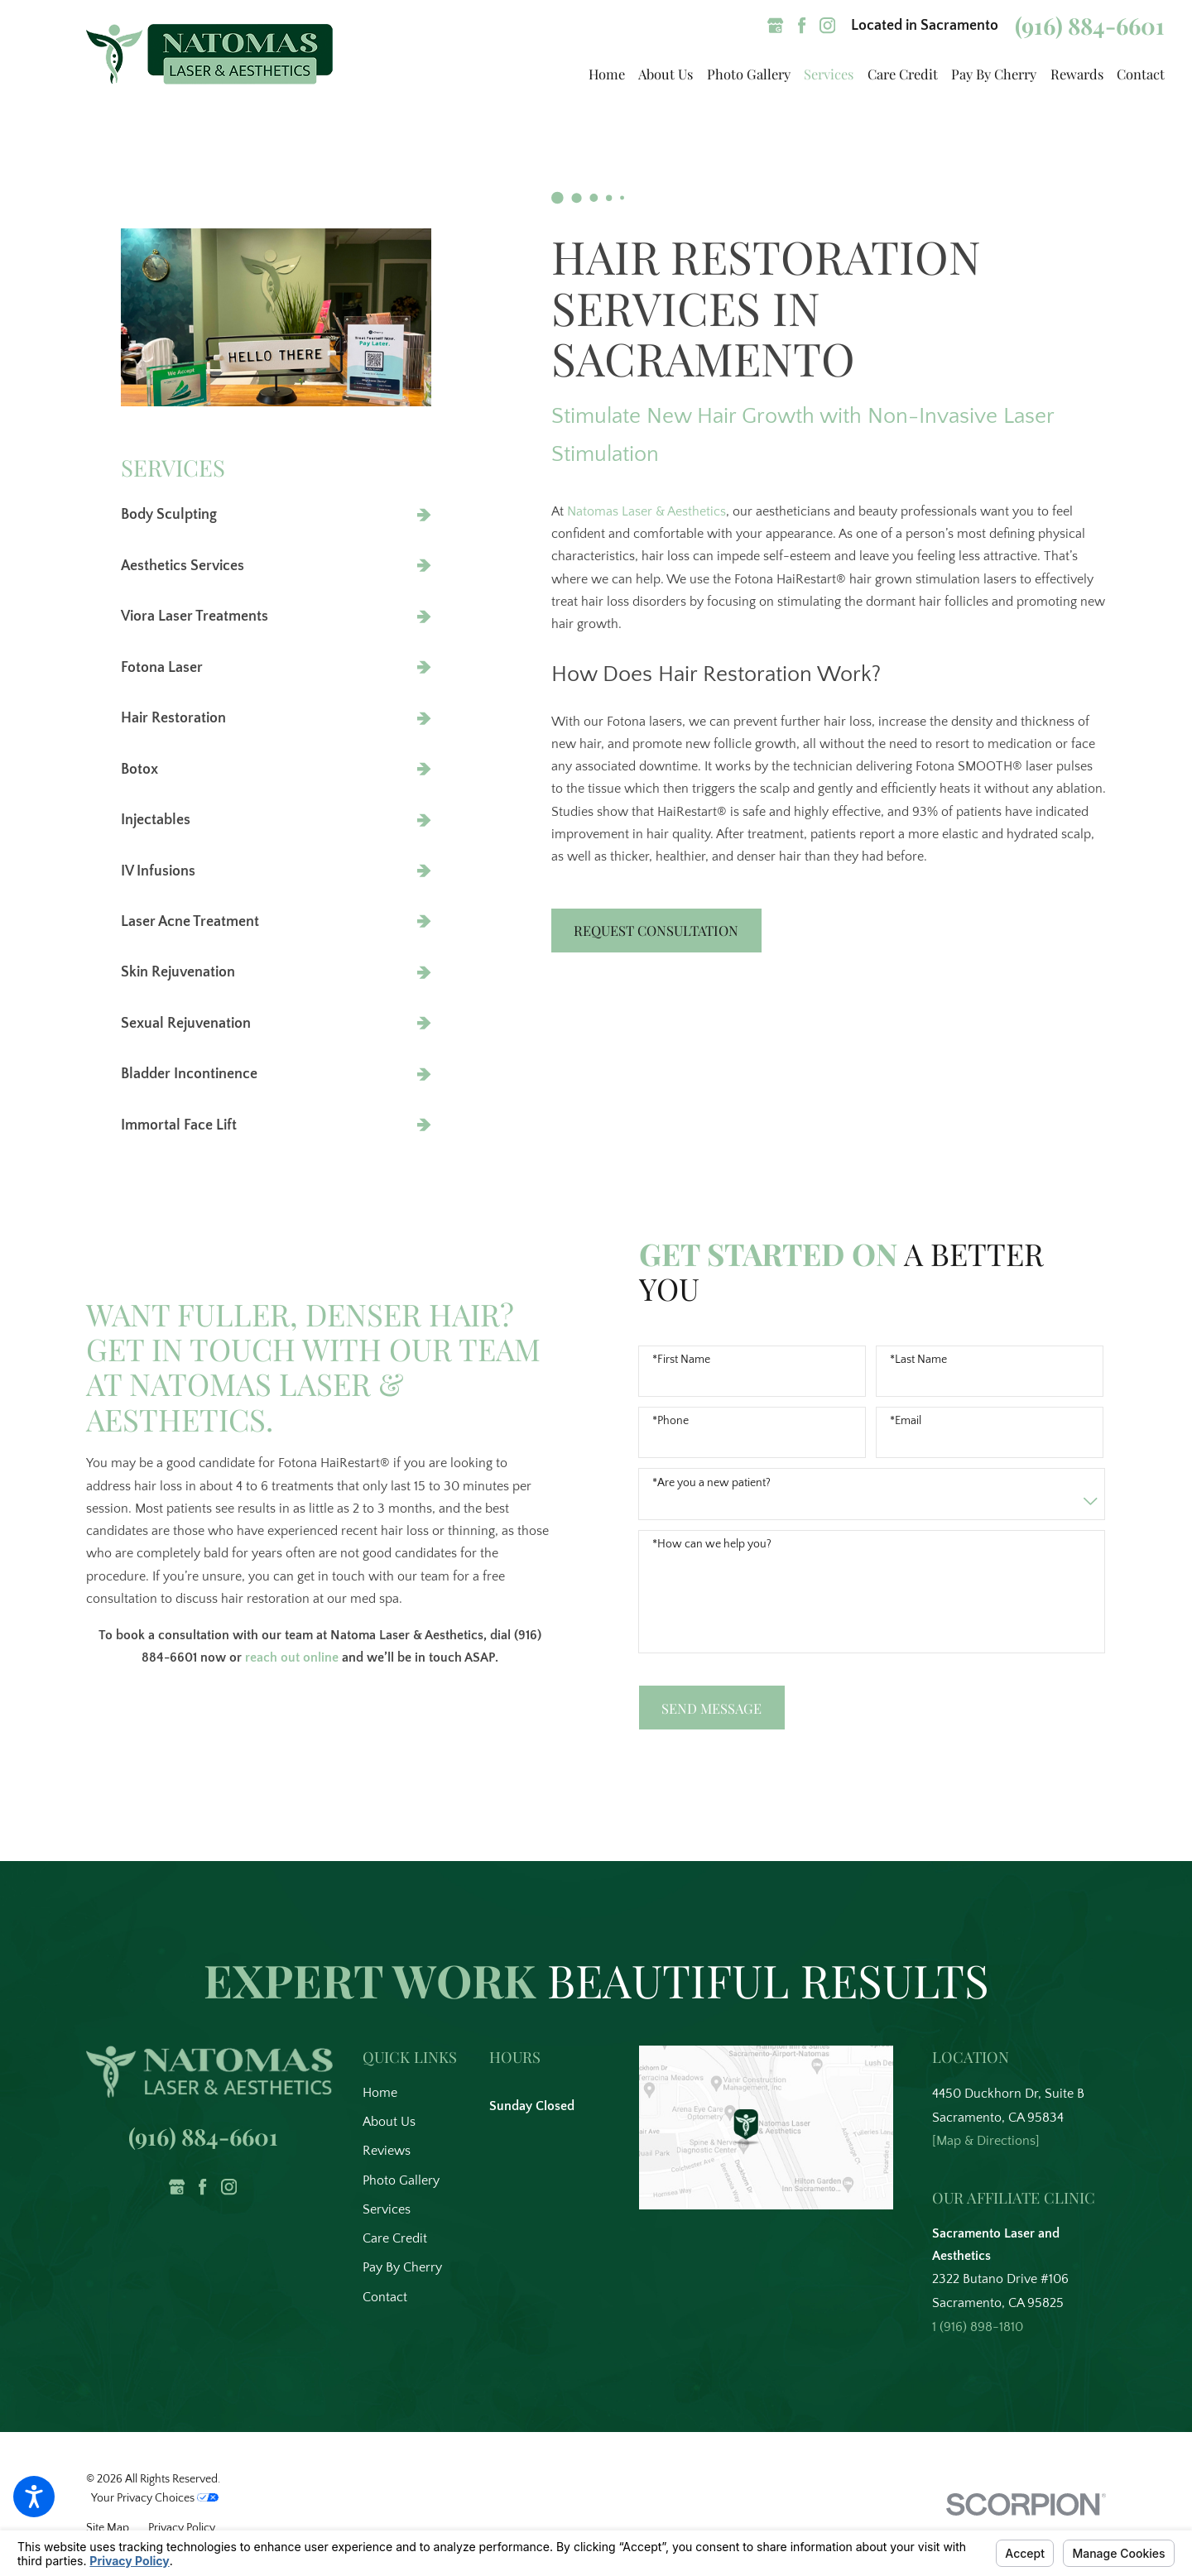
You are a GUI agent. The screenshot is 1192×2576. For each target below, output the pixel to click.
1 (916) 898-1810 (977, 2326)
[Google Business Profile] (775, 25)
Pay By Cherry (402, 2267)
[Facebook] (802, 25)
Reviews (387, 2150)
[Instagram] (827, 25)
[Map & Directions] (986, 2140)
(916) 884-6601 (1090, 25)
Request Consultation (666, 930)
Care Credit (395, 2238)
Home (380, 2092)
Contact (385, 2297)
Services (387, 2209)
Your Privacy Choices (155, 2498)
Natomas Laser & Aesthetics (655, 511)
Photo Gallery (401, 2180)
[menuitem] (599, 74)
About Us (389, 2121)
